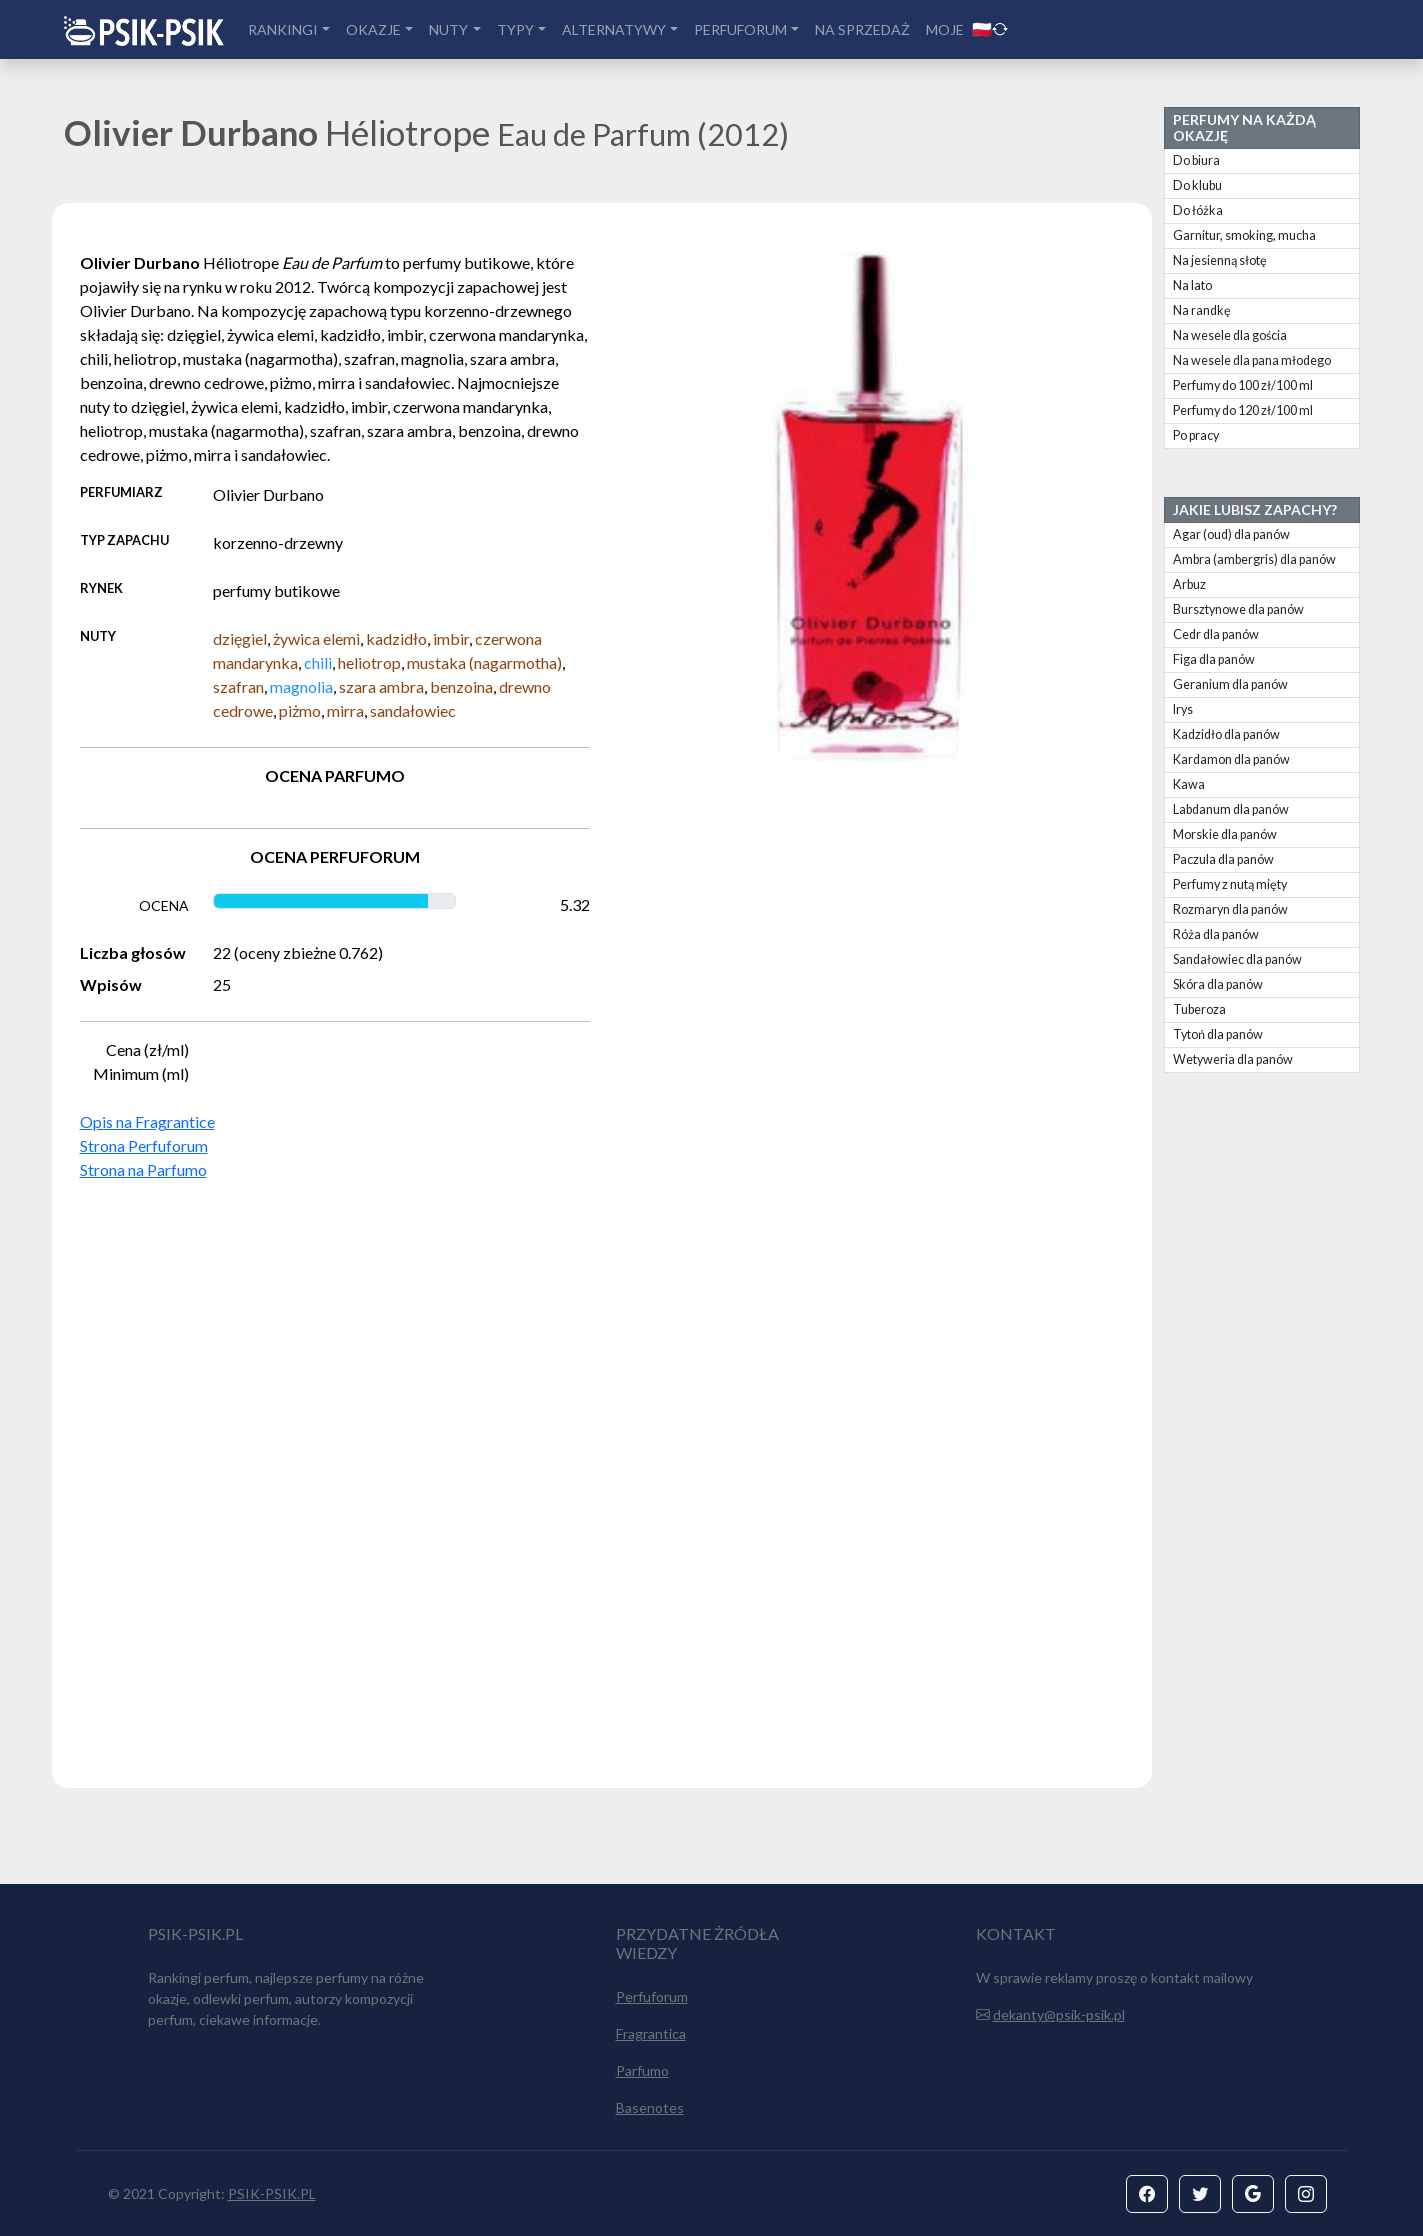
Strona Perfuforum (144, 1145)
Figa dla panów (1214, 659)
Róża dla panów (1216, 934)
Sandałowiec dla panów (1237, 959)
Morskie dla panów (1225, 834)
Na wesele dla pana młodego (1252, 360)
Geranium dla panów (1230, 684)
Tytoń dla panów (1218, 1034)
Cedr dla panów (1216, 634)
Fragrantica (651, 2033)
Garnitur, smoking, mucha (1244, 235)
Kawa (1189, 784)
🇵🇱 (990, 28)
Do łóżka (1198, 210)
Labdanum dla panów (1231, 809)
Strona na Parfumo (143, 1169)
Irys (1183, 709)
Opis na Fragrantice (147, 1121)
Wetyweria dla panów (1233, 1059)
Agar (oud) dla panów (1231, 534)
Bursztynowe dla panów (1238, 609)
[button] (1147, 2194)
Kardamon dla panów (1231, 759)
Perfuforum (652, 1996)
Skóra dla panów (1218, 984)
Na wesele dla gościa (1230, 335)
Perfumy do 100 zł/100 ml (1243, 385)
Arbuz (1189, 584)
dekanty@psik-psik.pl (1059, 2014)
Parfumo (642, 2070)
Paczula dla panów (1223, 859)
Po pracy (1196, 435)
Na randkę (1202, 310)
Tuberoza (1199, 1009)
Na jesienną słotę (1220, 260)
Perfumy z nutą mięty (1230, 884)
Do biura (1196, 160)
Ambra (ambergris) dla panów (1254, 559)
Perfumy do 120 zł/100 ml (1243, 410)
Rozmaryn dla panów (1230, 909)
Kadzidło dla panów (1226, 734)
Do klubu (1197, 185)
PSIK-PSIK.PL (272, 2193)
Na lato (1192, 285)
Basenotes (650, 2107)
